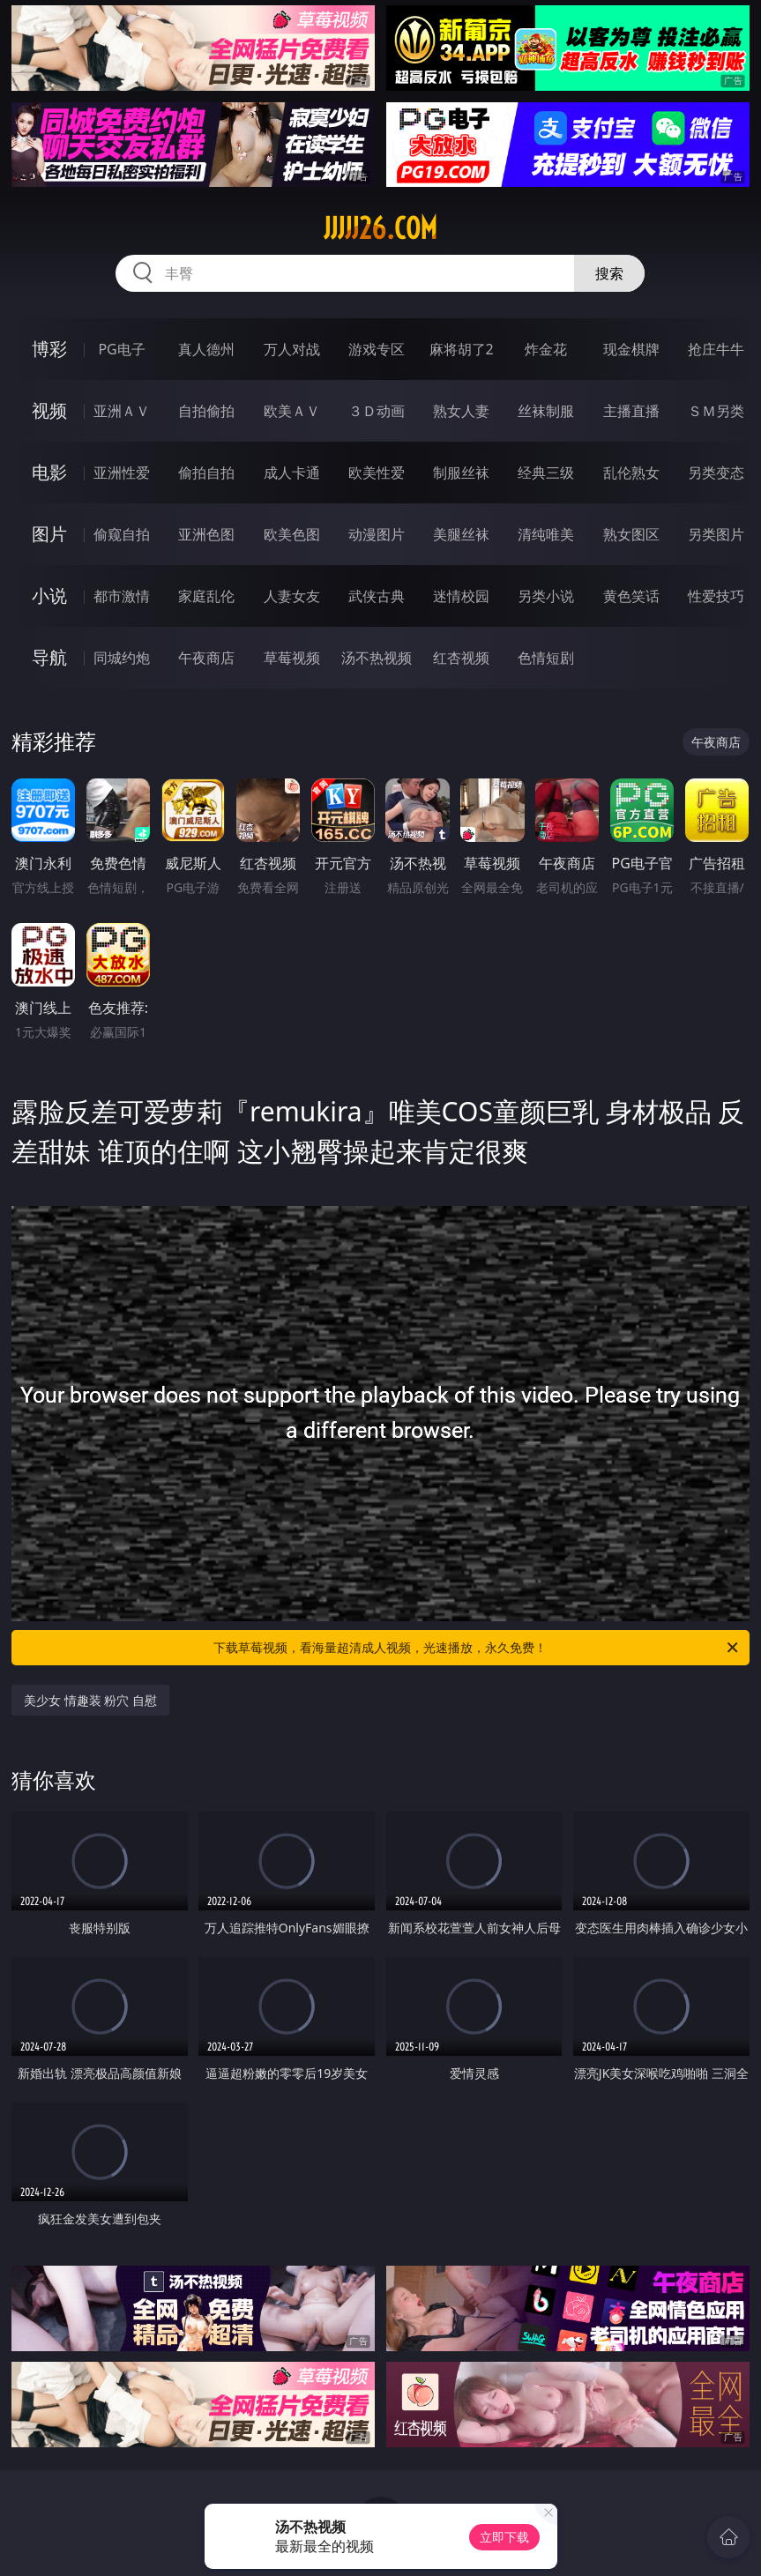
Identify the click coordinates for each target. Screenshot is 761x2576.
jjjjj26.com (380, 228)
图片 (49, 534)
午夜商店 (206, 657)
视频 (49, 410)
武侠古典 (376, 596)
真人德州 (206, 349)
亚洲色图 (206, 534)
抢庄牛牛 (716, 349)
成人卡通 (292, 472)
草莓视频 (292, 657)
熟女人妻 (461, 411)
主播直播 (631, 411)
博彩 (49, 349)
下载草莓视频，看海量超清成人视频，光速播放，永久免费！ (477, 1647)
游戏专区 (376, 349)
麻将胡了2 (461, 349)
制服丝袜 (461, 472)
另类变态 (716, 472)
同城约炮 (121, 657)
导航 (49, 657)
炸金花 (546, 349)
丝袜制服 (546, 411)
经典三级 (546, 472)
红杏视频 (461, 657)
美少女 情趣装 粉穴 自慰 (90, 1700)
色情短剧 (546, 657)
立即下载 (504, 2536)
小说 (49, 595)
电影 (49, 472)
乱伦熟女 (631, 472)
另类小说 (546, 596)
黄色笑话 (631, 596)
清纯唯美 (546, 534)
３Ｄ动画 (376, 411)
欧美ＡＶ (292, 411)
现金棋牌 (631, 349)
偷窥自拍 (121, 534)
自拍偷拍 (206, 411)
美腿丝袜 (461, 534)
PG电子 (121, 349)
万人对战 (292, 349)
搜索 (609, 273)
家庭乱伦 (206, 596)
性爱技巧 (716, 596)
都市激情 (121, 596)
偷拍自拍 (206, 472)
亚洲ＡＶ (121, 411)
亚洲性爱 (121, 472)
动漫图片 (376, 534)
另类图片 (716, 534)
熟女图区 (631, 534)
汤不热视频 (376, 657)
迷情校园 (461, 596)
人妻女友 (292, 596)
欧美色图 (292, 534)
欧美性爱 (376, 472)
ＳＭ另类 (716, 411)
